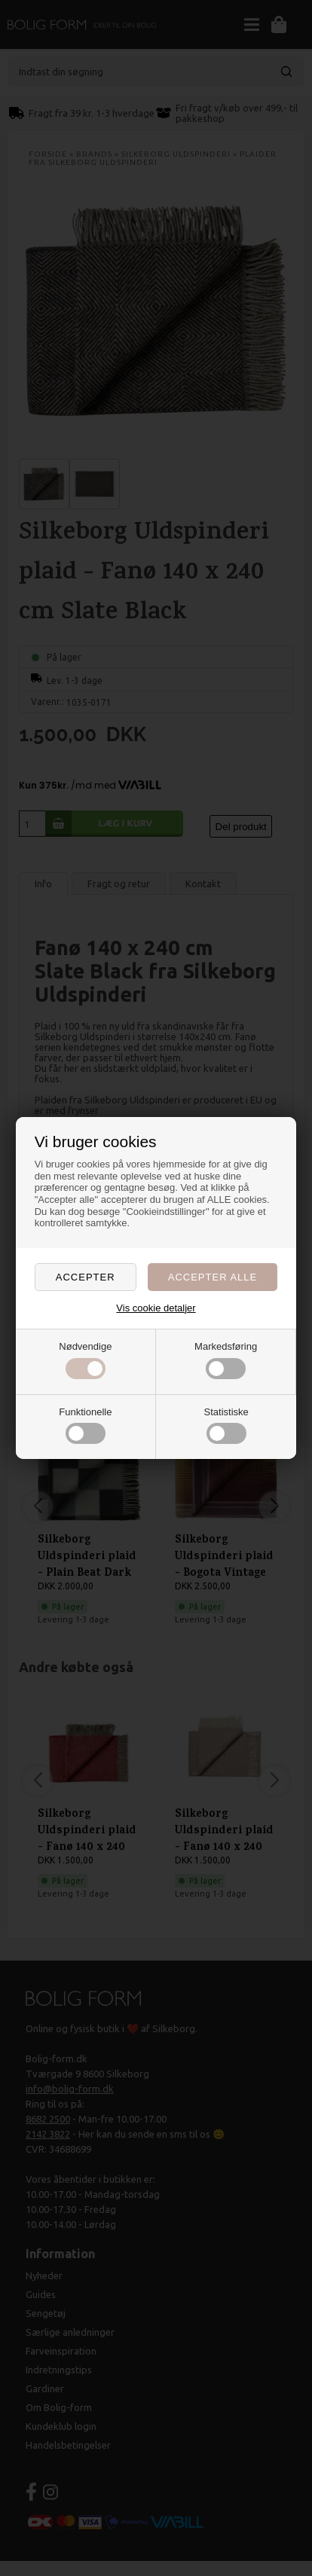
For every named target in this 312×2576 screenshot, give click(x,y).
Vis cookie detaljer (155, 1308)
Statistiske (226, 1425)
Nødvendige (85, 1360)
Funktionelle (85, 1425)
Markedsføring (225, 1360)
